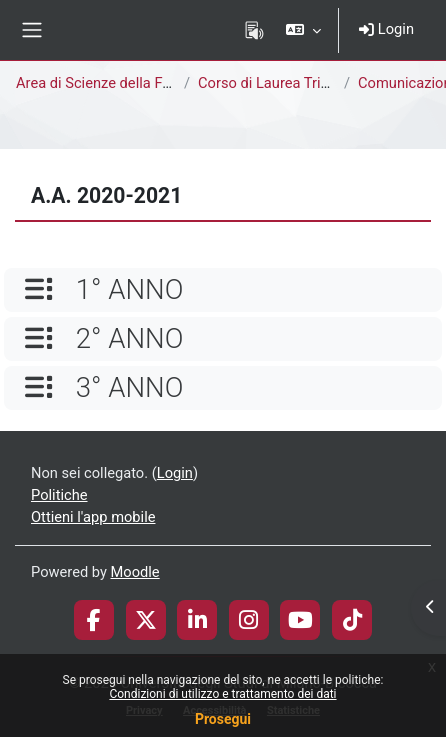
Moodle (135, 572)
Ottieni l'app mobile (93, 517)
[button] (303, 30)
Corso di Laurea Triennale (281, 83)
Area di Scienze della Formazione (124, 83)
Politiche (59, 495)
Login (386, 29)
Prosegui (223, 719)
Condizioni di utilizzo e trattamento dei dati (222, 694)
